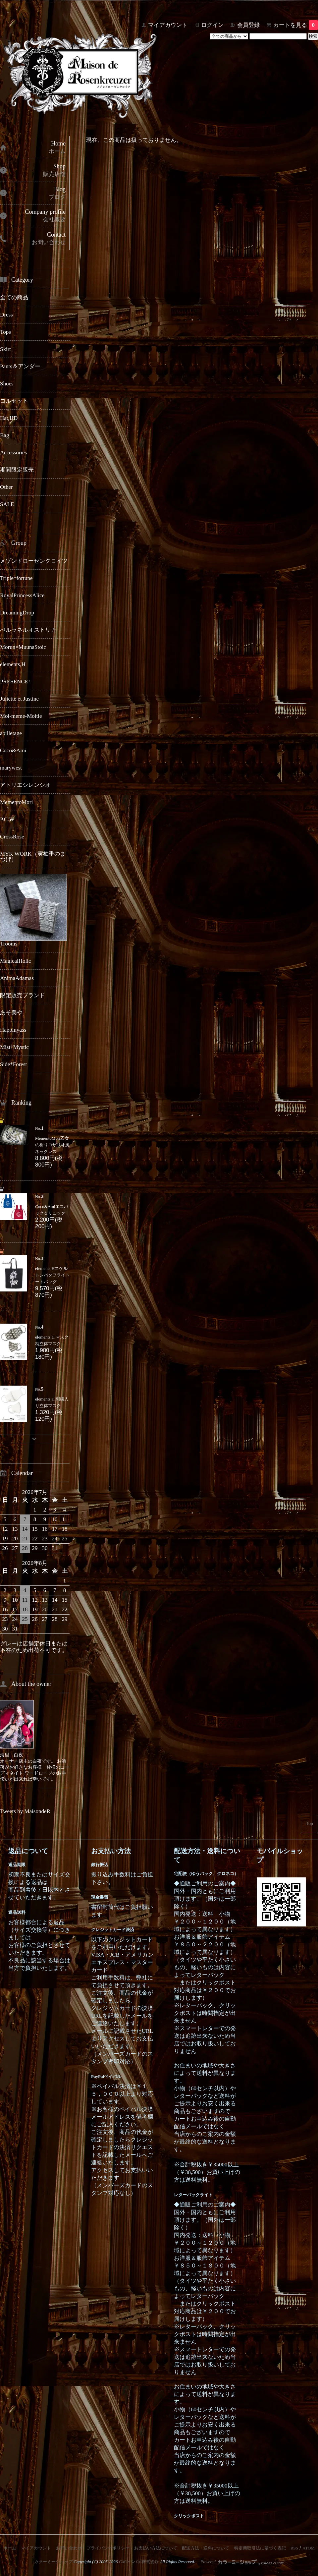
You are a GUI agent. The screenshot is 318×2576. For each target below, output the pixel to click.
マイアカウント (167, 25)
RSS (294, 2548)
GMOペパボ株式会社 (139, 2561)
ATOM (308, 2548)
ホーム (9, 2548)
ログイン (212, 25)
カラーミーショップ (53, 2561)
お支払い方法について (155, 2548)
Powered (242, 2561)
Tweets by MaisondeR (25, 1811)
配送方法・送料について (205, 2548)
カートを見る (295, 25)
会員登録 (248, 25)
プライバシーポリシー (108, 2548)
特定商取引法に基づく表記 (260, 2548)
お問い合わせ (69, 2548)
